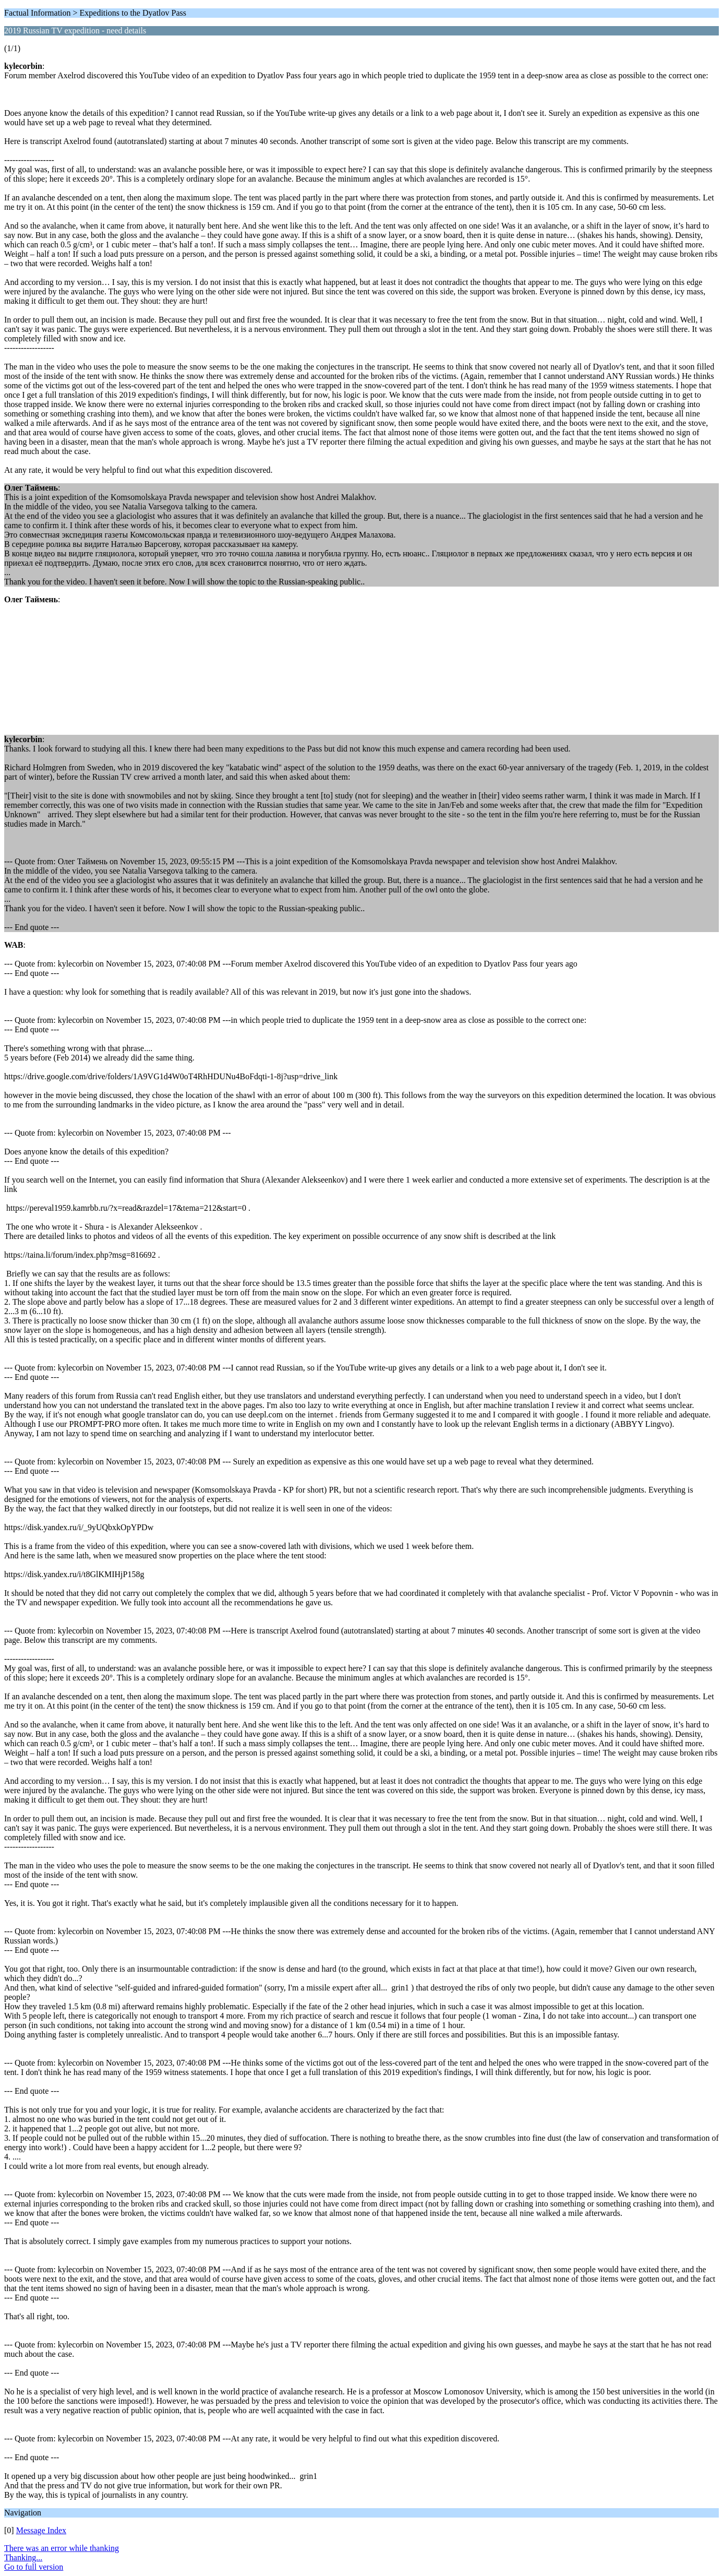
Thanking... (23, 2557)
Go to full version (33, 2566)
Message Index (41, 2530)
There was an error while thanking (61, 2548)
